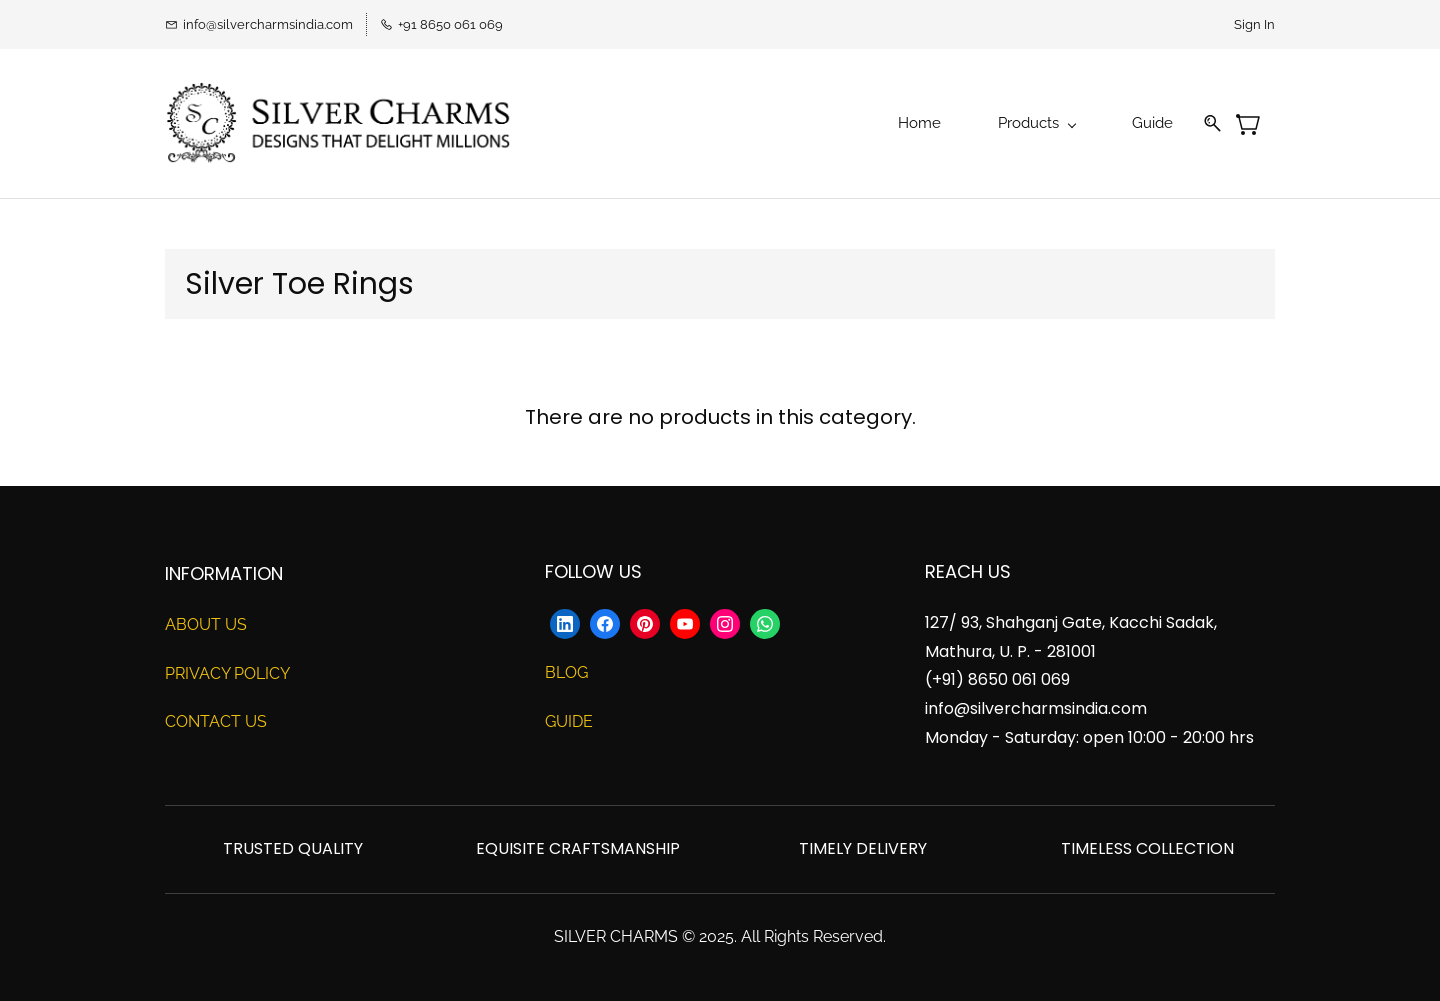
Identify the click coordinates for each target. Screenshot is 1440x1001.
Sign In (1254, 24)
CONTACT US (216, 721)
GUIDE (569, 721)
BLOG (566, 672)
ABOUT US (206, 624)
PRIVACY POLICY (227, 673)
